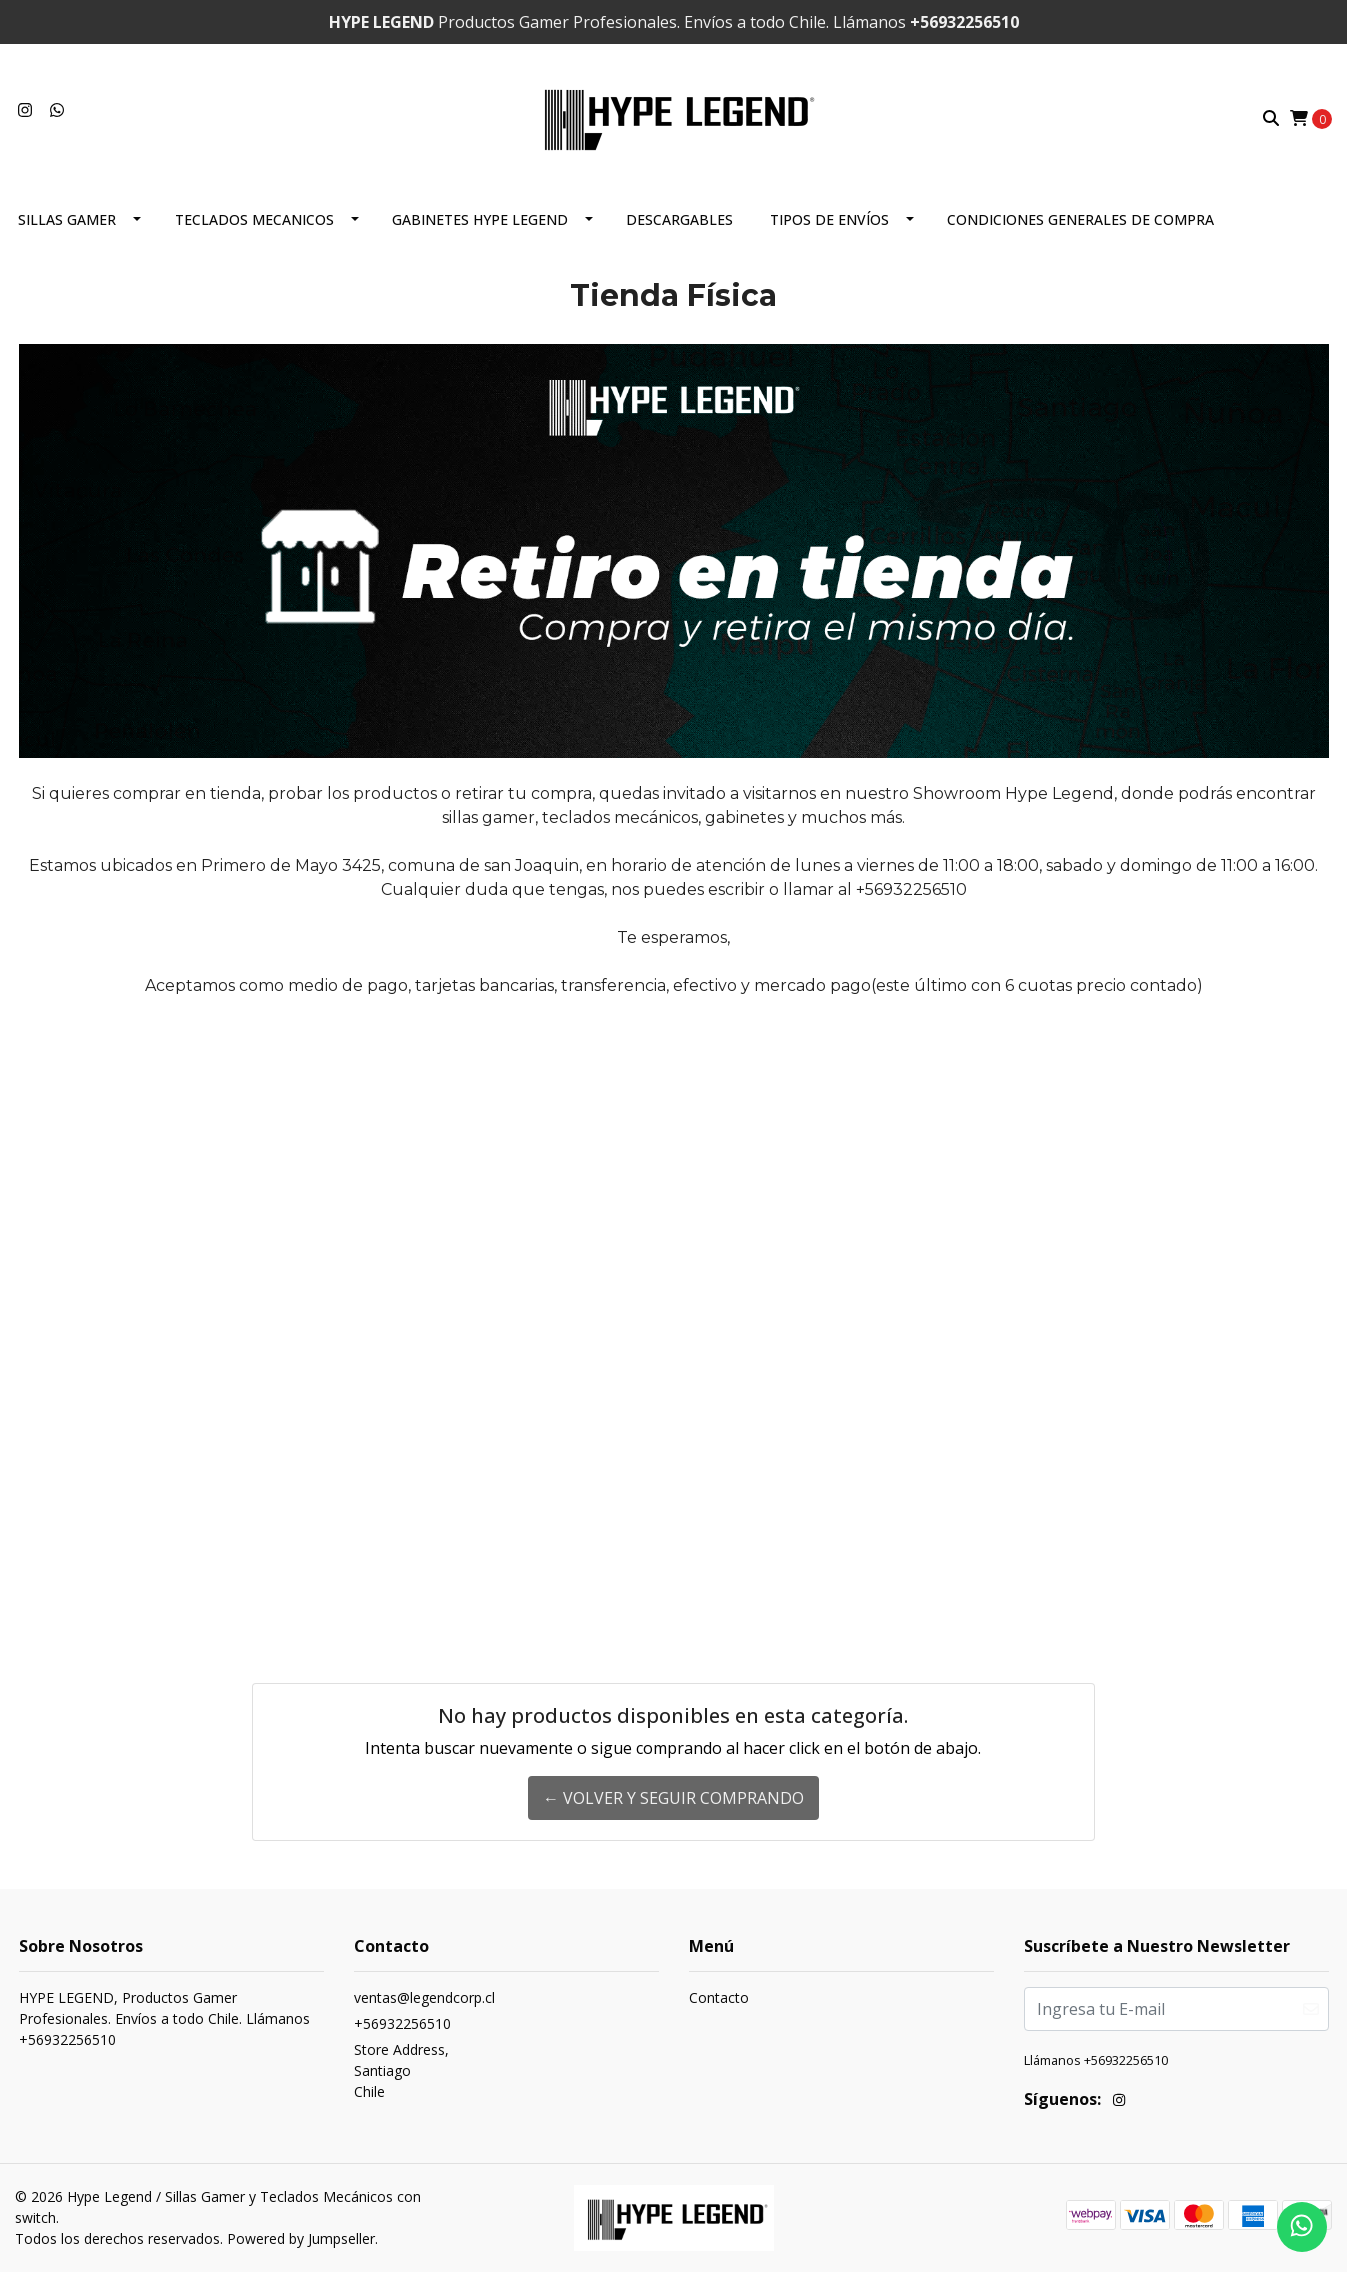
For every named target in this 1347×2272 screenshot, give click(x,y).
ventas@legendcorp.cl (424, 1997)
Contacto (719, 1997)
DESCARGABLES (679, 219)
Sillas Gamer (67, 219)
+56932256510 (402, 2023)
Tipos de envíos (829, 219)
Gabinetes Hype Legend (480, 219)
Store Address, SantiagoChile (401, 2070)
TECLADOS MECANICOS (254, 219)
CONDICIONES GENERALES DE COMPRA (1080, 219)
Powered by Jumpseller (301, 2238)
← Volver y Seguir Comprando (673, 1798)
